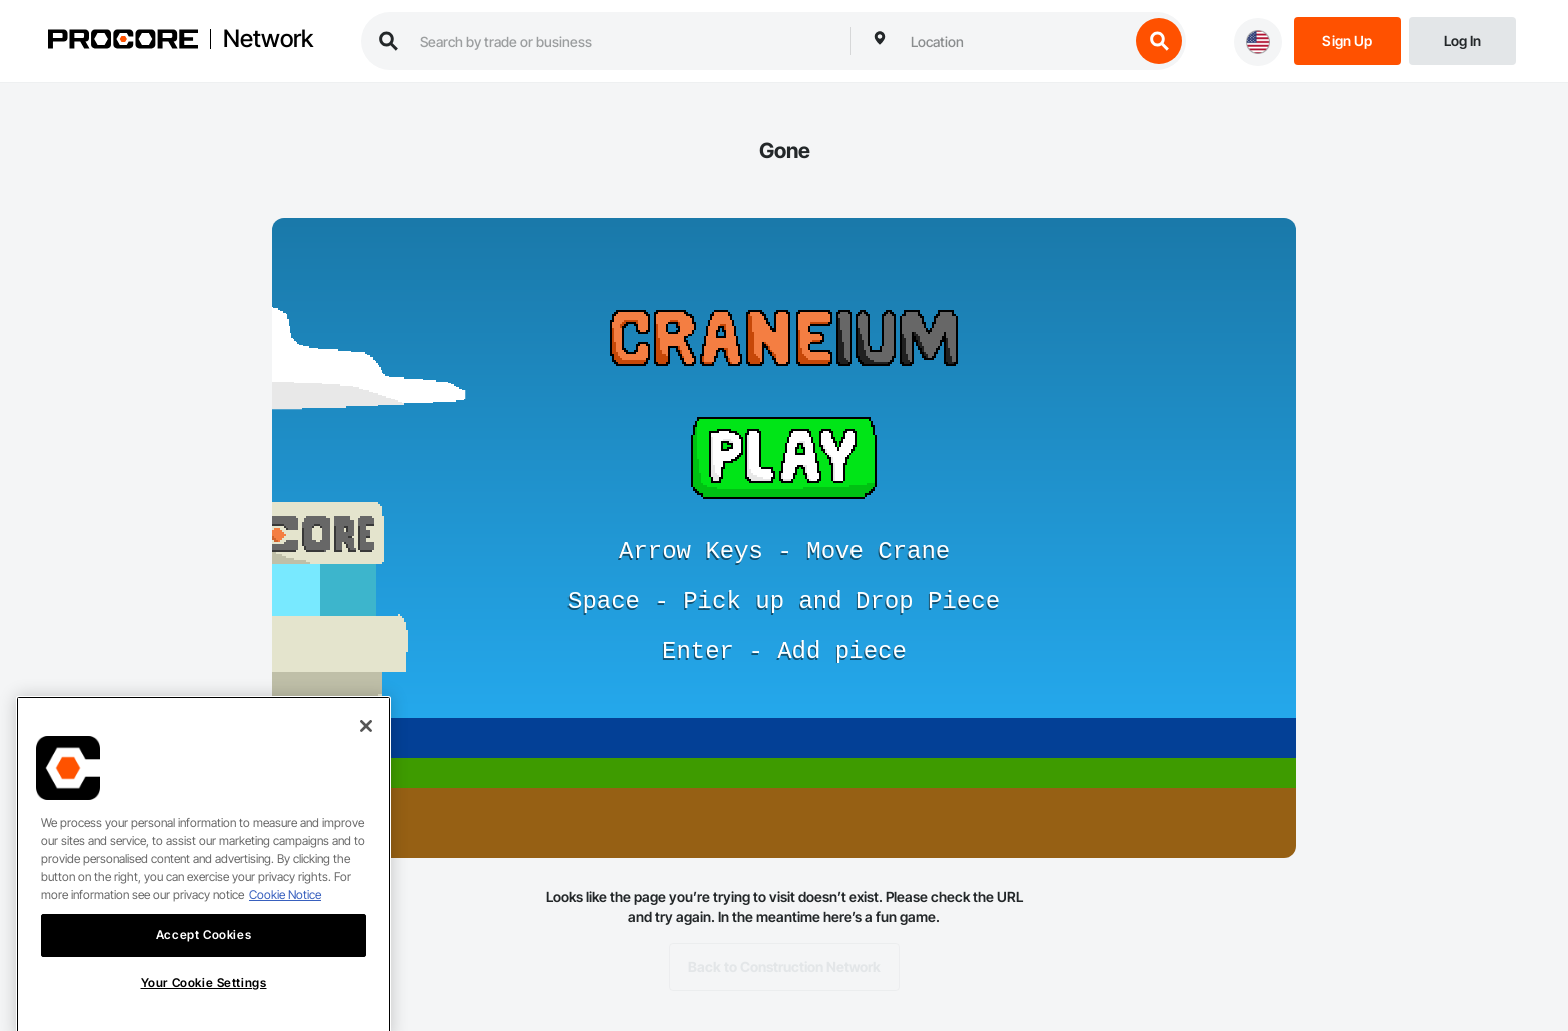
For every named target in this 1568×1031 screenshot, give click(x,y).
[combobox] (1015, 41)
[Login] (1462, 39)
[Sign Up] (1347, 39)
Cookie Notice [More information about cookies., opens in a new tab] (285, 914)
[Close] (366, 746)
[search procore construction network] (625, 41)
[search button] (1159, 41)
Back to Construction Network (784, 967)
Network (268, 39)
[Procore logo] (123, 41)
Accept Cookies (203, 954)
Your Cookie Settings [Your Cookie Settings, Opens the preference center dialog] (204, 1002)
